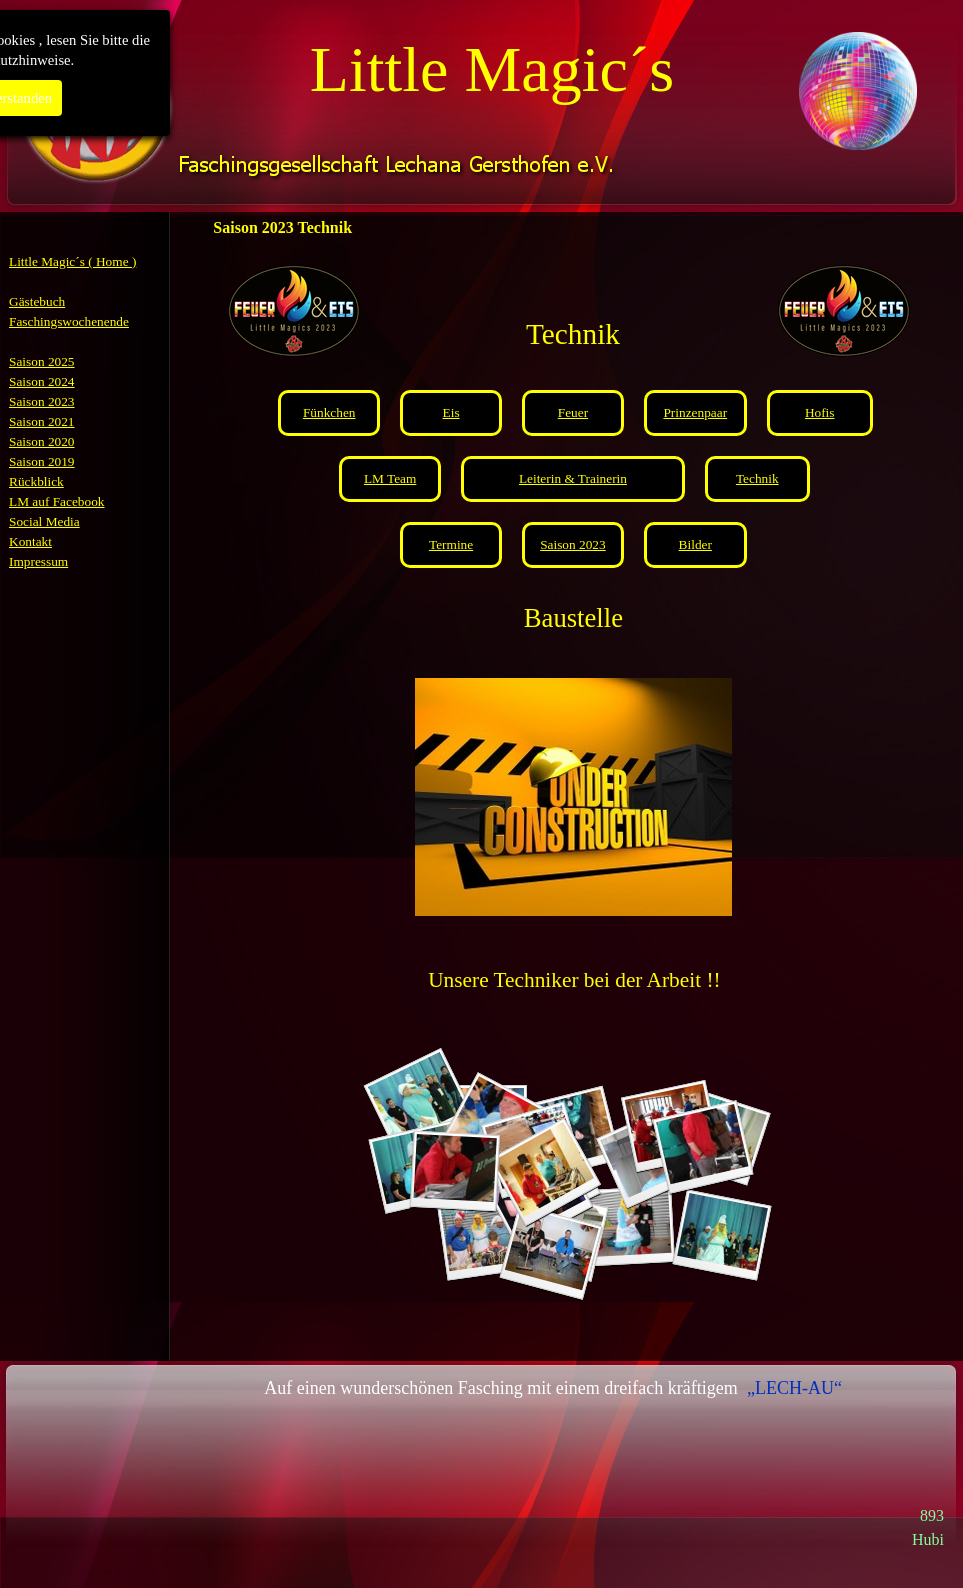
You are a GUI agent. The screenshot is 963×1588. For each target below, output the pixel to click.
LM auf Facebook (57, 501)
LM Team (390, 478)
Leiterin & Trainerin (573, 478)
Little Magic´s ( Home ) (72, 261)
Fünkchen (329, 412)
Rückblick (36, 481)
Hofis (820, 412)
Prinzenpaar (695, 412)
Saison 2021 (42, 421)
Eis (451, 412)
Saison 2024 (42, 381)
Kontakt (30, 541)
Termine (451, 544)
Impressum (38, 561)
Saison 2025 (42, 361)
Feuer (573, 412)
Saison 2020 (42, 441)
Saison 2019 (42, 461)
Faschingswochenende (69, 321)
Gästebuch (37, 301)
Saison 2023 (42, 401)
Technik (757, 478)
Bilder (695, 544)
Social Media (44, 521)
